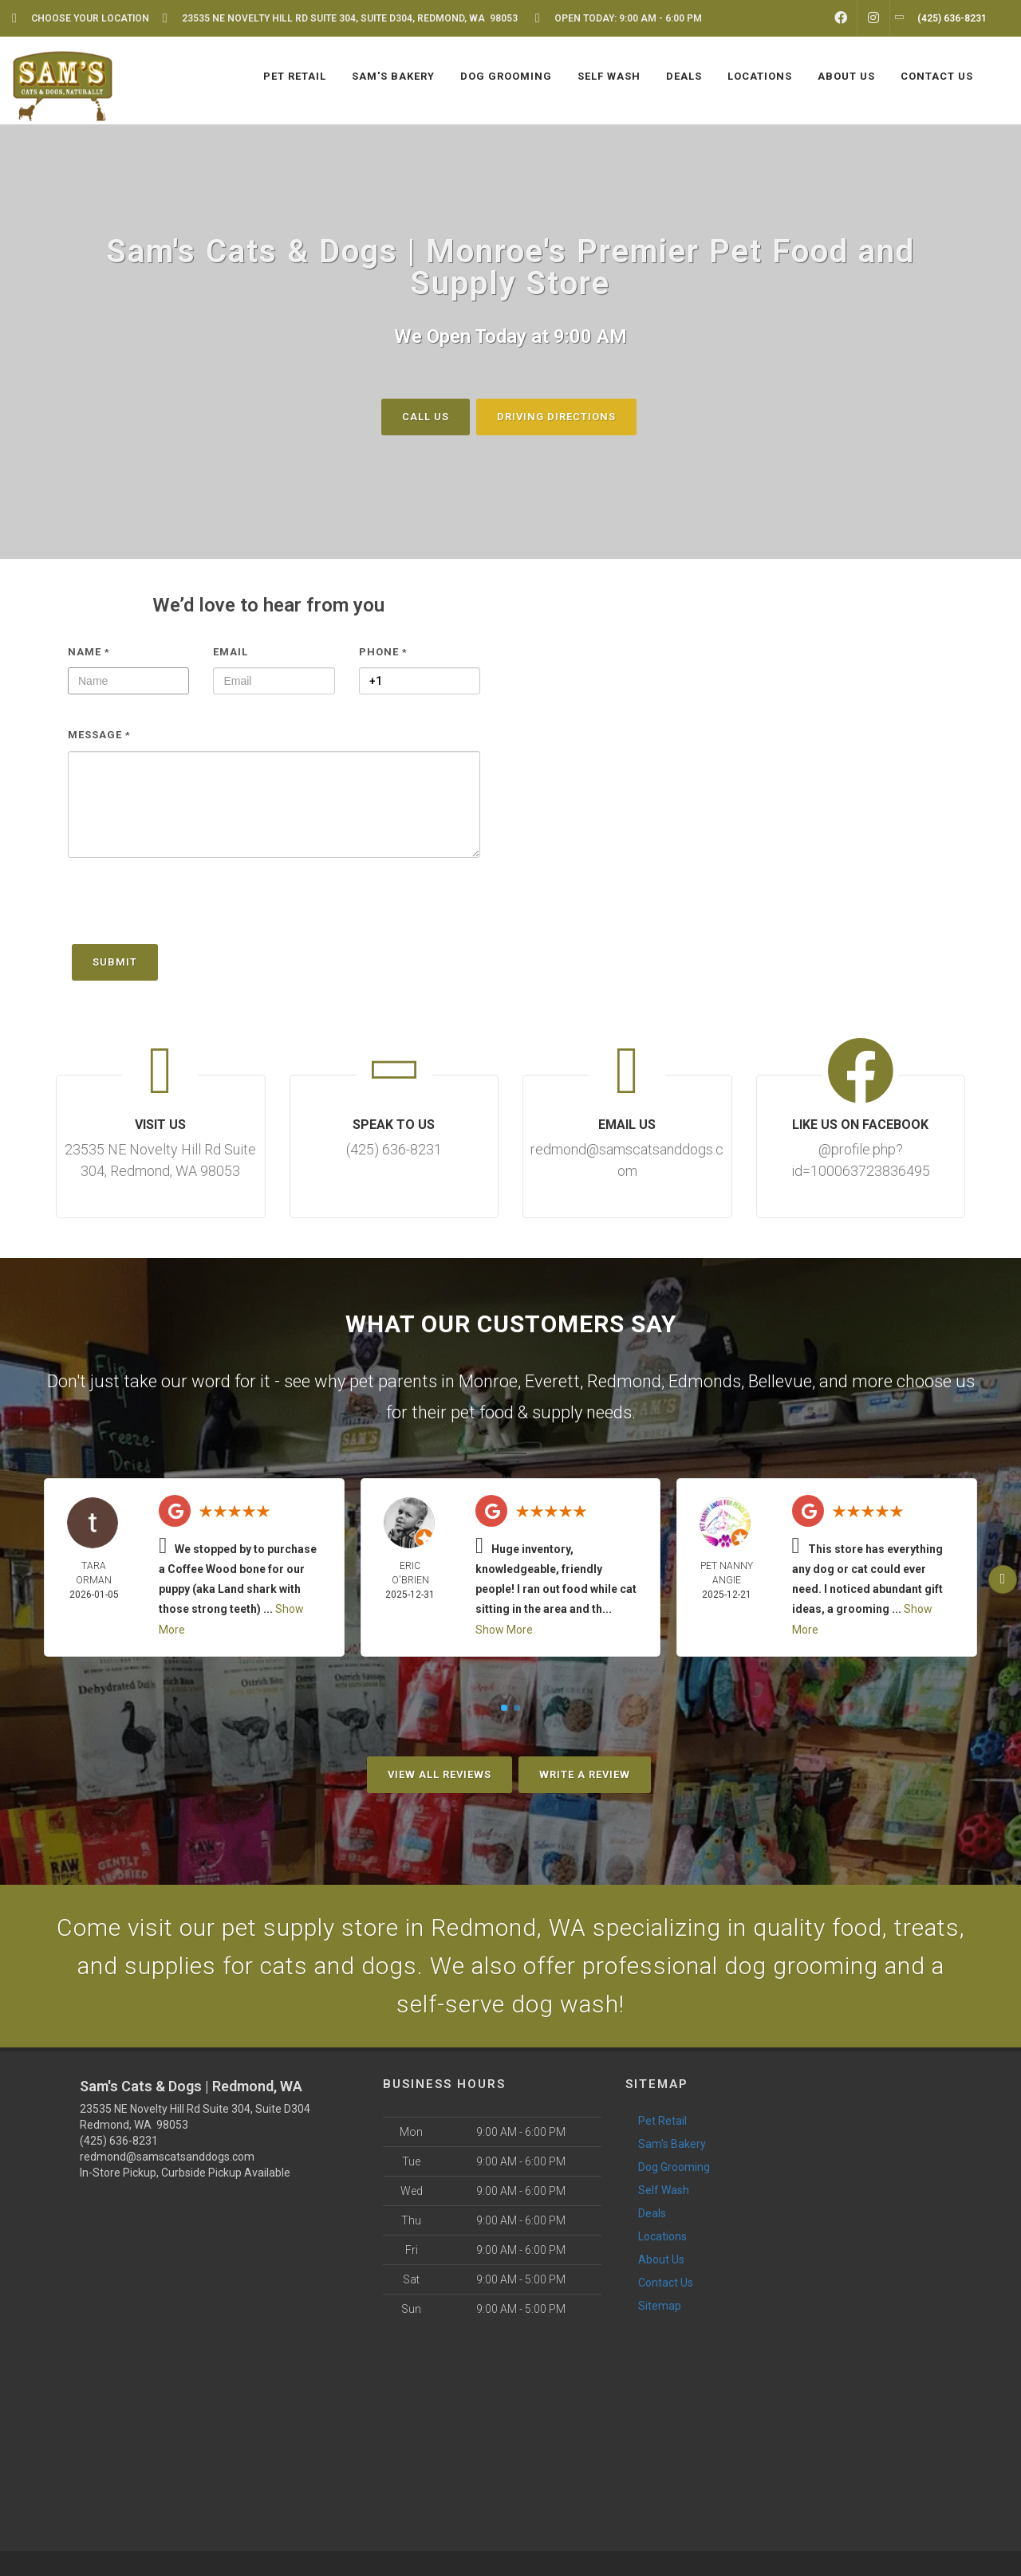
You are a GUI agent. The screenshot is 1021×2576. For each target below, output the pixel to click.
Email (230, 651)
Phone (383, 651)
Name (89, 651)
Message (99, 735)
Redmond (624, 1381)
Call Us (425, 416)
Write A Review (584, 1774)
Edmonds (704, 1381)
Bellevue (780, 1381)
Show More (504, 1629)
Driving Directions (556, 416)
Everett (552, 1381)
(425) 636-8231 (119, 2140)
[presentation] (189, 909)
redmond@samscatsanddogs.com (167, 2156)
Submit (115, 962)
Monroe (488, 1381)
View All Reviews (439, 1774)
